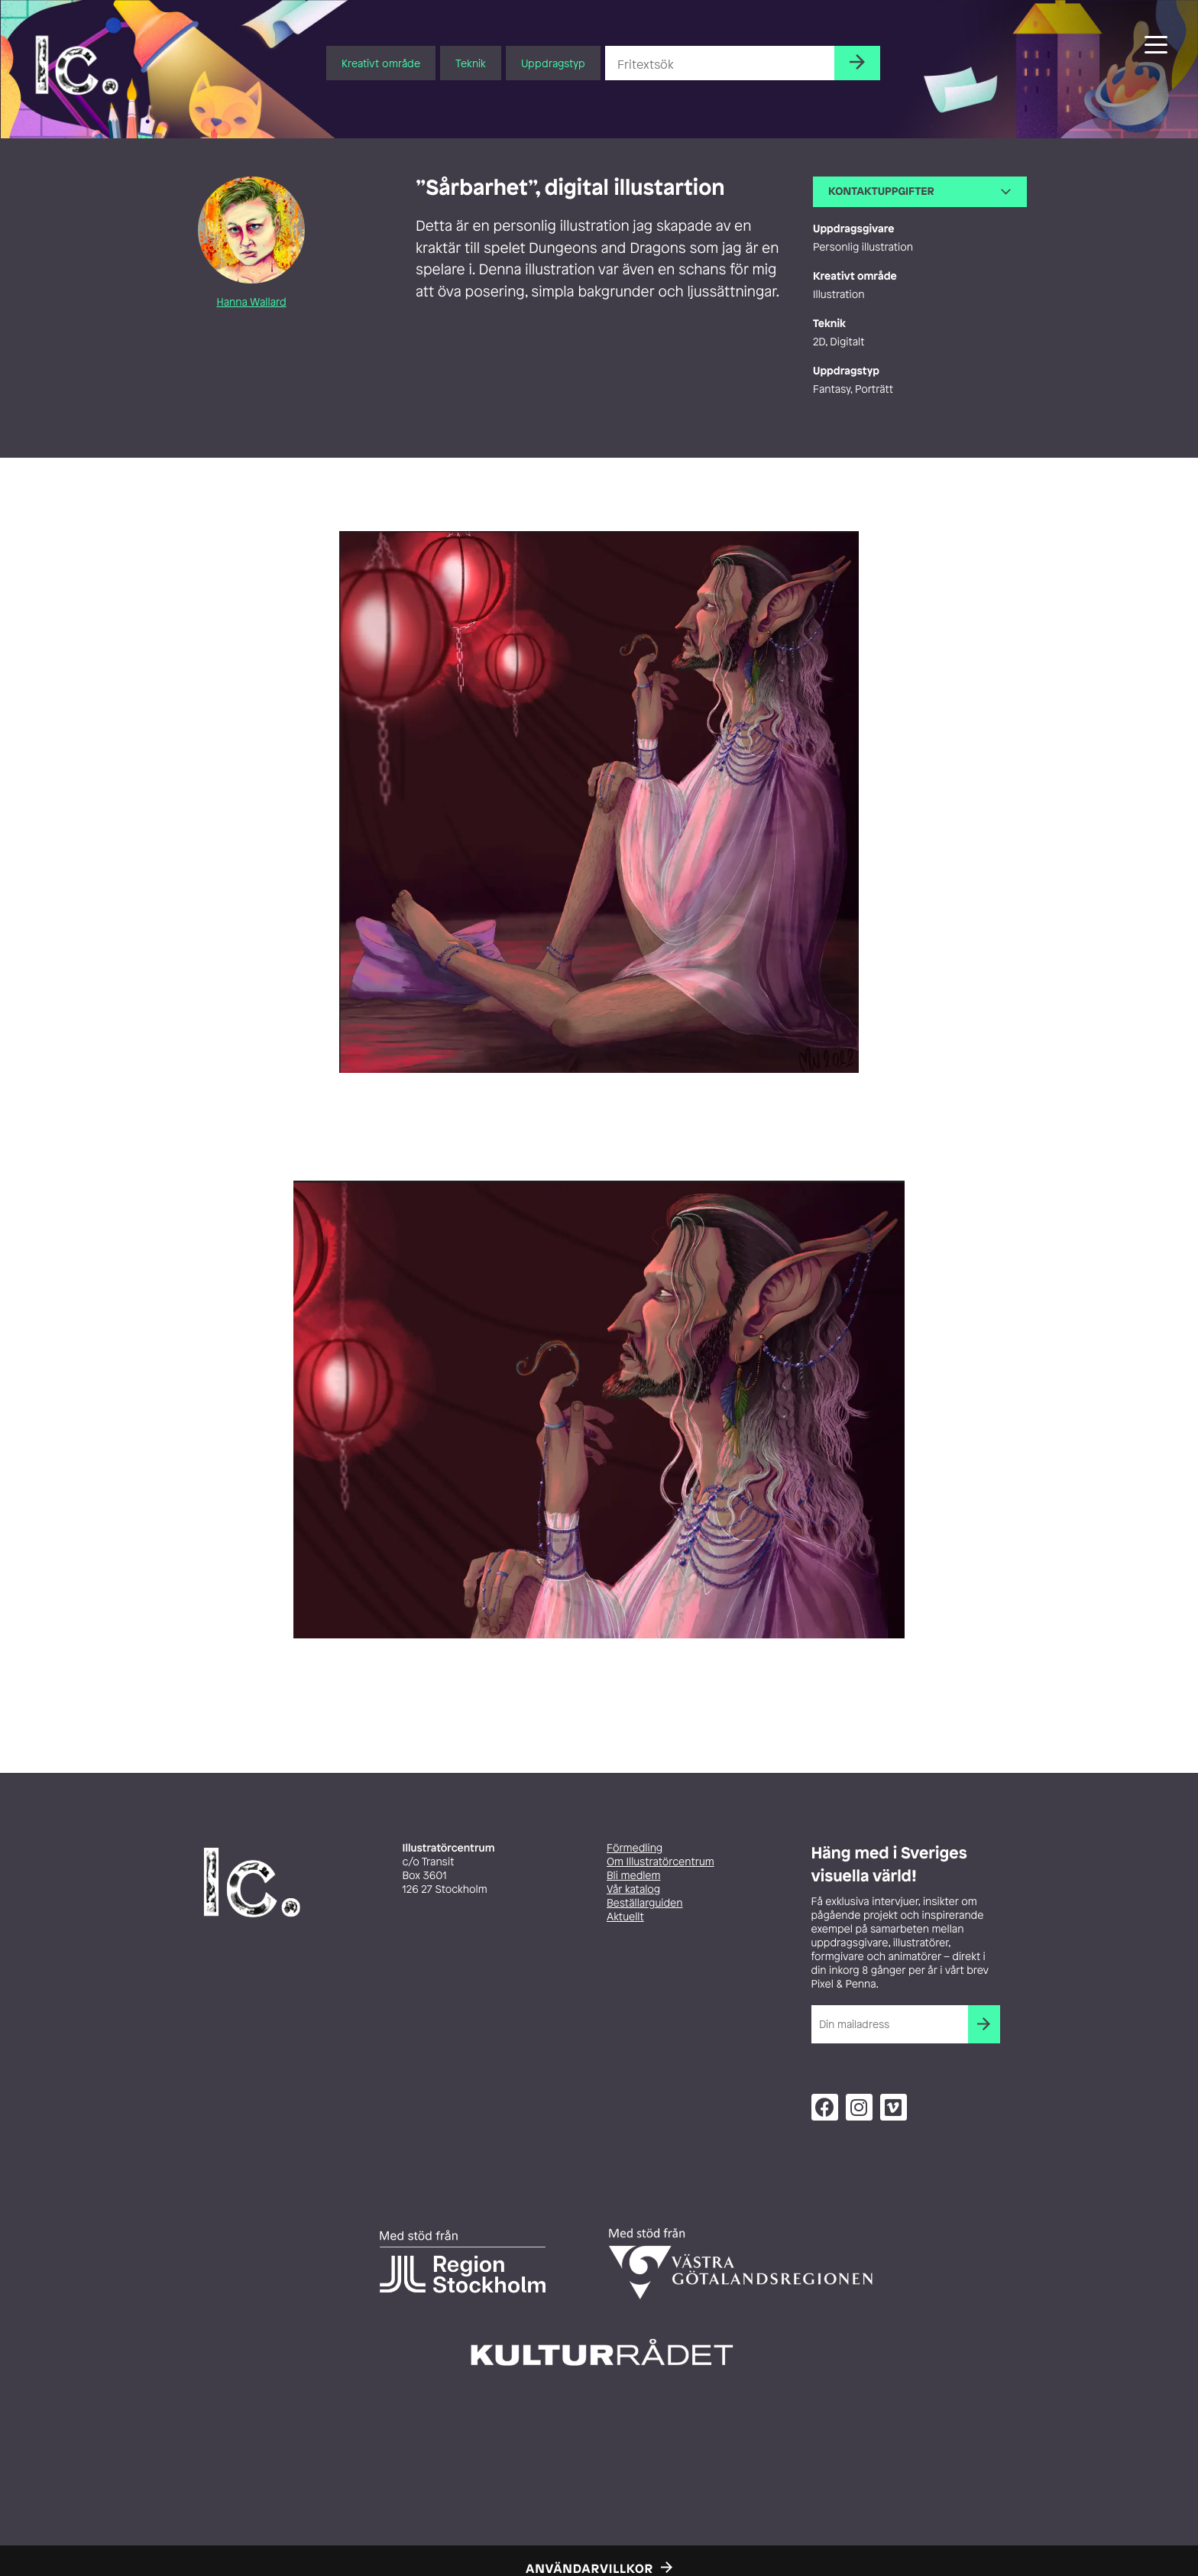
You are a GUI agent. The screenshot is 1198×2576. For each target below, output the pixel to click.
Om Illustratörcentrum (660, 1862)
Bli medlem (633, 1875)
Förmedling (634, 1848)
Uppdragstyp (553, 63)
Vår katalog (633, 1889)
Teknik (470, 63)
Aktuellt (625, 1917)
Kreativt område (381, 63)
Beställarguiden (644, 1903)
